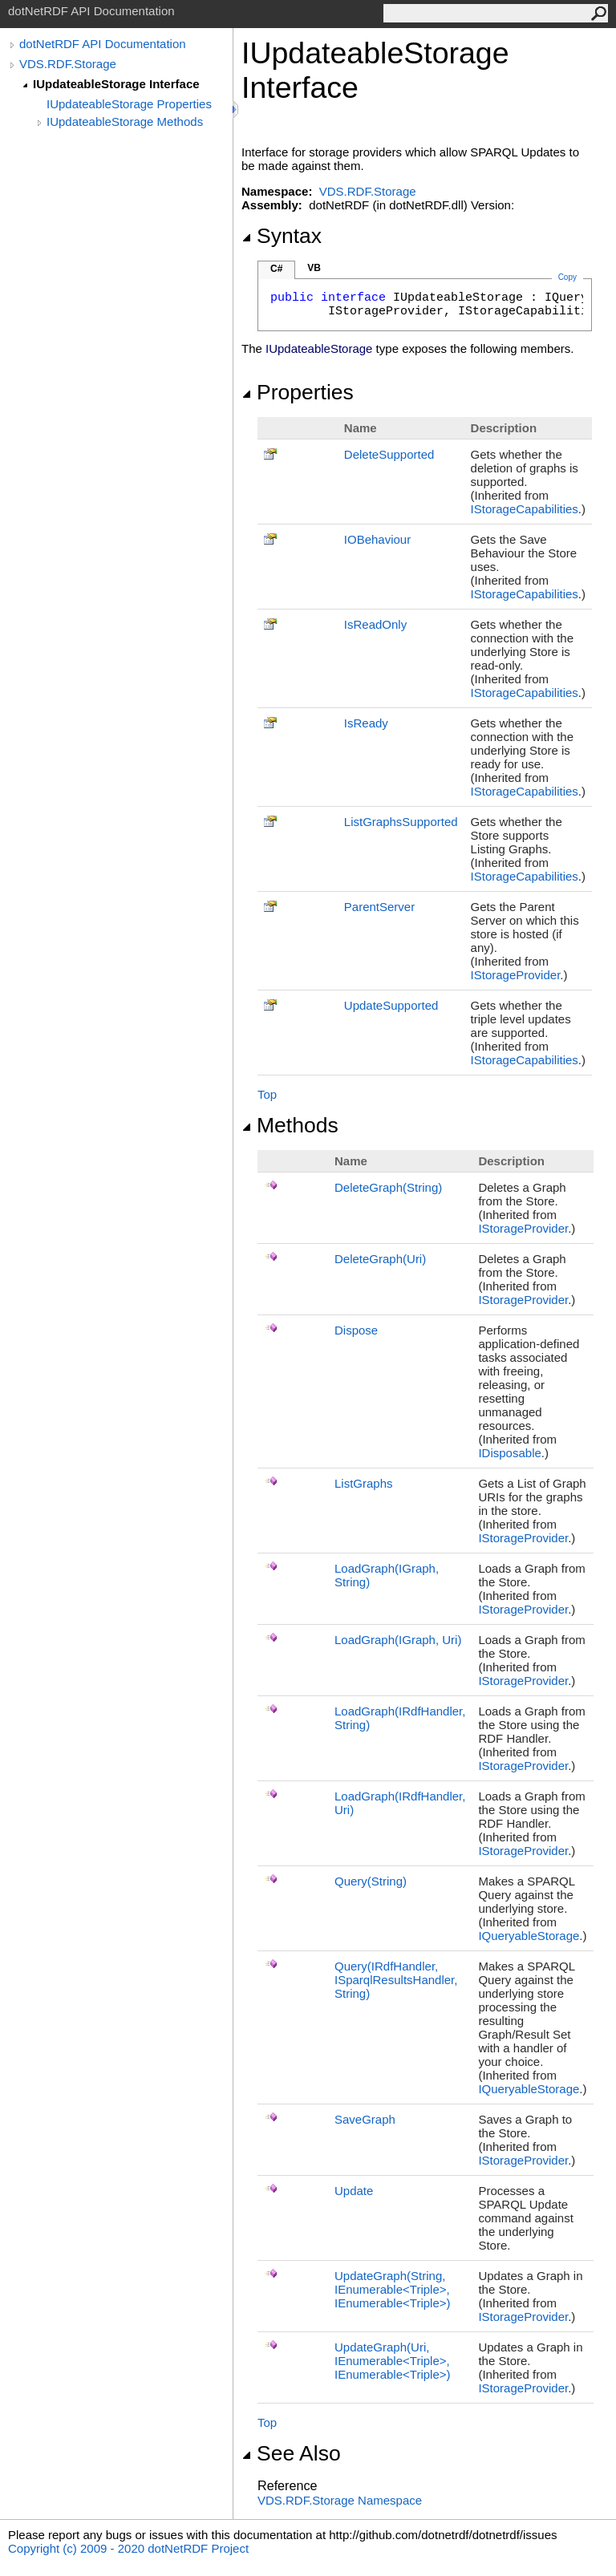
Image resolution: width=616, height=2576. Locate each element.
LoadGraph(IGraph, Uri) (397, 1639)
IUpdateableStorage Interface (116, 84)
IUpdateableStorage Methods (125, 121)
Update (353, 2190)
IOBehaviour (377, 539)
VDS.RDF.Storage (67, 64)
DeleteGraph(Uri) (380, 1259)
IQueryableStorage (528, 1935)
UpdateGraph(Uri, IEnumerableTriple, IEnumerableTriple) (392, 2360)
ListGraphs (363, 1483)
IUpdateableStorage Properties (129, 104)
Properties (297, 392)
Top (267, 1094)
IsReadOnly (375, 624)
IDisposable (509, 1453)
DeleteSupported (389, 454)
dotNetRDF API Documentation (102, 44)
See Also (291, 2453)
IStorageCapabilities (524, 509)
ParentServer (379, 906)
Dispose (356, 1330)
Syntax (281, 236)
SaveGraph (364, 2119)
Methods (289, 1125)
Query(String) (370, 1881)
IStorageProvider (516, 975)
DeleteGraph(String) (388, 1187)
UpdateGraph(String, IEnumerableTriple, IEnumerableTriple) (392, 2289)
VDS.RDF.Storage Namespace (339, 2500)
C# (276, 268)
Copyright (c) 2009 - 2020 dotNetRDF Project (128, 2548)
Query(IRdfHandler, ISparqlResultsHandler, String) (395, 1979)
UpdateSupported (391, 1005)
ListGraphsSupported (401, 821)
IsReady (366, 723)
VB (314, 267)
